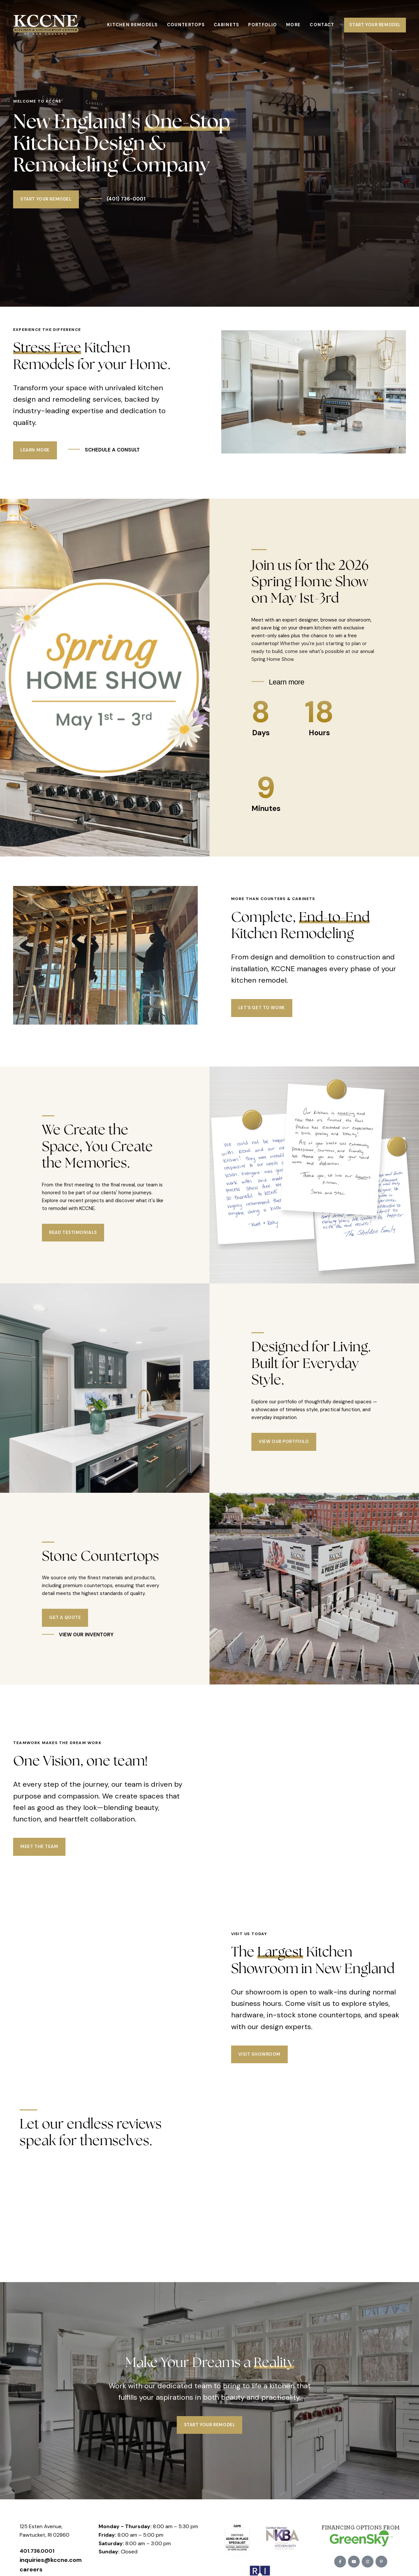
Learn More (35, 450)
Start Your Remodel (375, 25)
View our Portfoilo (284, 1441)
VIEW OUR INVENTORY (86, 1634)
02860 (61, 2473)
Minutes (266, 808)
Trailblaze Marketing (281, 2565)
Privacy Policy (212, 2565)
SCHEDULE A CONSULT (111, 450)
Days (261, 733)
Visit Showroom (259, 1992)
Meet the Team (39, 1815)
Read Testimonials (73, 1232)
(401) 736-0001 (125, 199)
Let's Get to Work (261, 1007)
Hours (319, 733)
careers (31, 2508)
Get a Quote (65, 1617)
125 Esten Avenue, (42, 2464)
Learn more (285, 682)
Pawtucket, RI (36, 2473)
